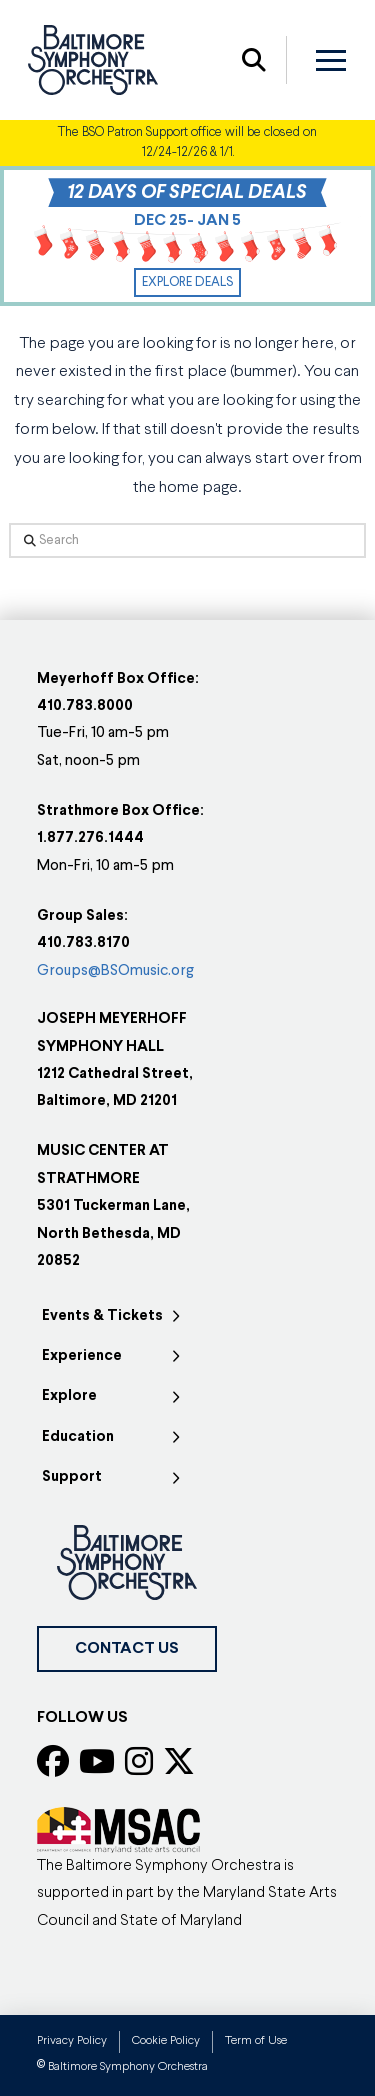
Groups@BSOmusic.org (115, 971)
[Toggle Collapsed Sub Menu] (113, 1316)
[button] (254, 60)
